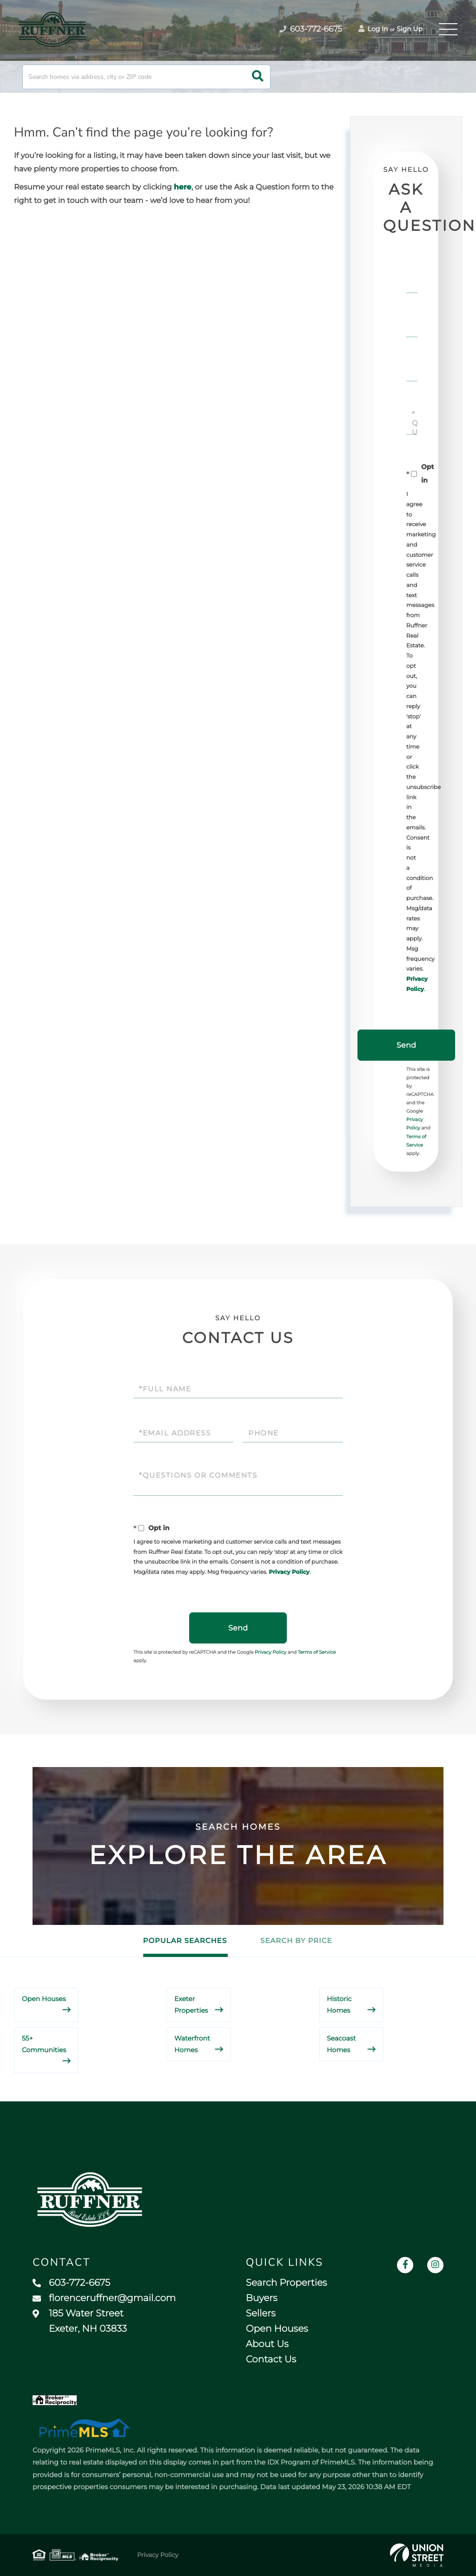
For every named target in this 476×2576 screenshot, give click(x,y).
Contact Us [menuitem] (271, 2359)
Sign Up (410, 29)
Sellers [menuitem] (261, 2313)
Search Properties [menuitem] (286, 2283)
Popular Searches (185, 1940)
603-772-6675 (71, 2283)
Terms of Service (317, 1652)
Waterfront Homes (192, 2044)
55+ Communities (44, 2044)
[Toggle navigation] (448, 29)
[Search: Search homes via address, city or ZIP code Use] (146, 77)
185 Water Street (80, 2321)
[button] (258, 77)
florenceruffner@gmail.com (104, 2298)
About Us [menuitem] (267, 2344)
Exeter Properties (191, 2005)
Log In (373, 29)
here (183, 187)
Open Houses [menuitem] (277, 2329)
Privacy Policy (289, 1572)
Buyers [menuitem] (262, 2298)
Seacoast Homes (341, 2044)
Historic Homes (339, 2005)
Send (406, 1045)
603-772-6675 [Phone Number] (310, 29)
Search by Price (296, 1940)
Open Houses (44, 1999)
